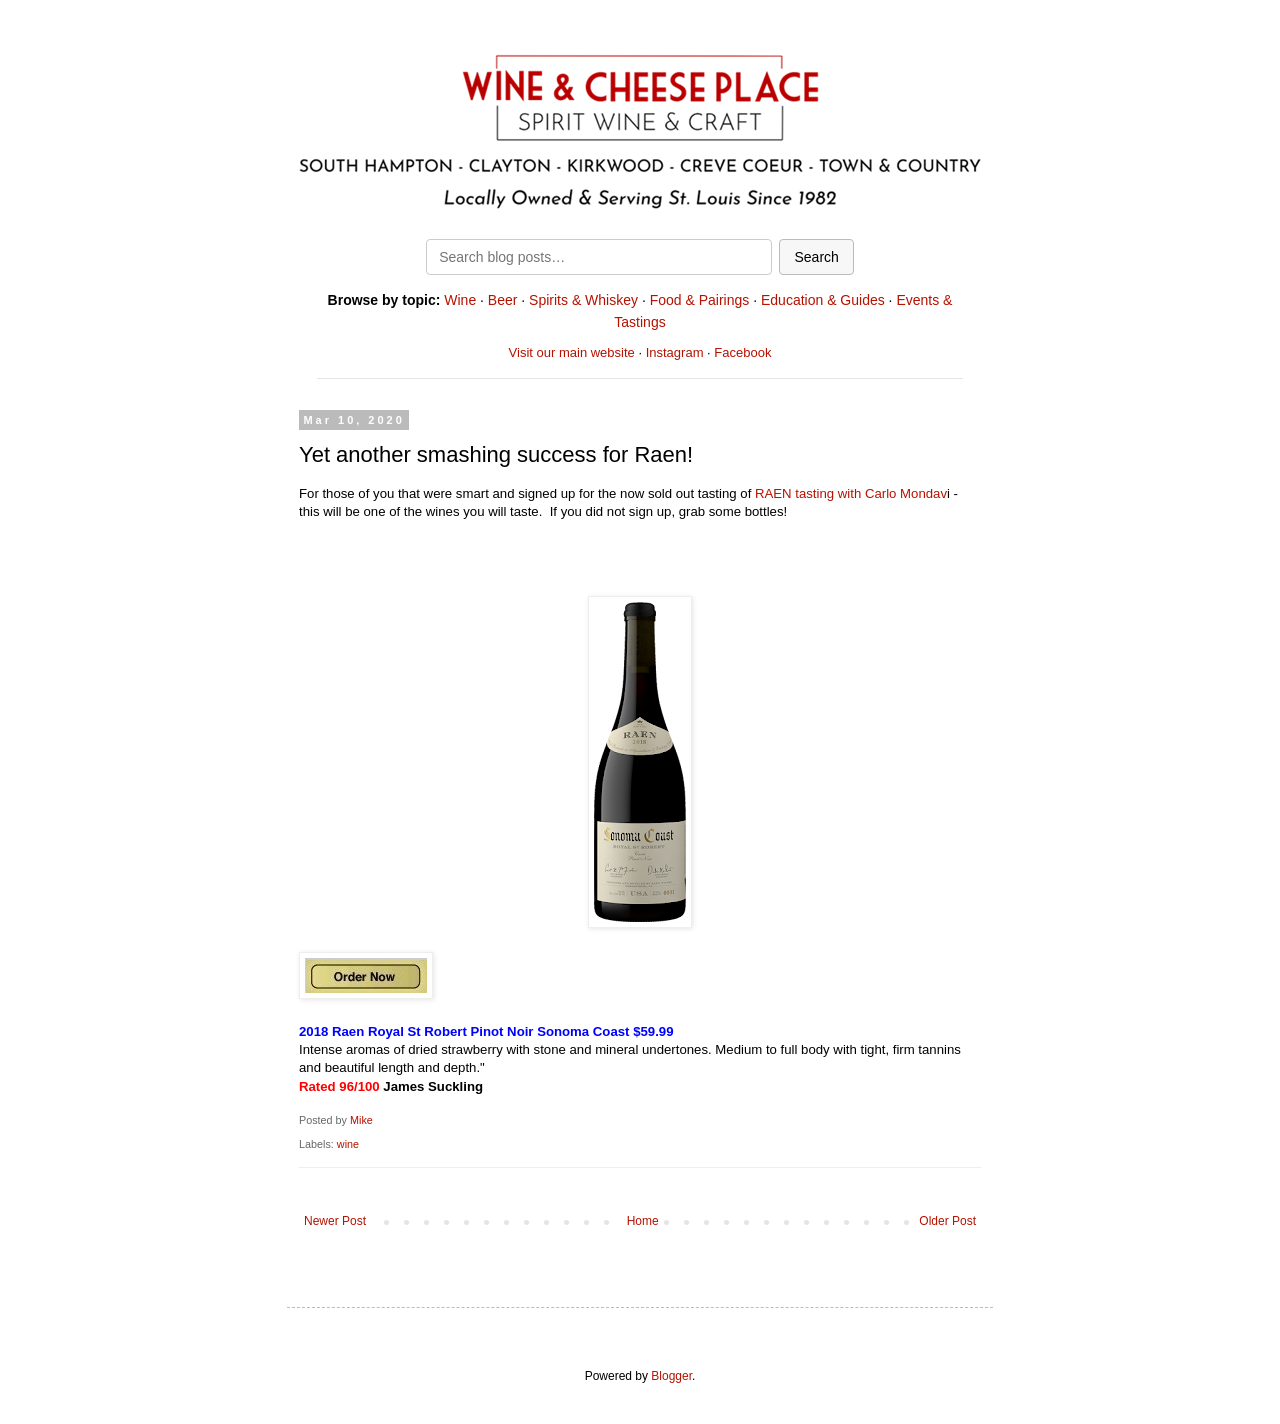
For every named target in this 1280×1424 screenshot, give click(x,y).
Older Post (947, 1221)
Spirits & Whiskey (583, 300)
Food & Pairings (700, 300)
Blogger (671, 1376)
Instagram (675, 352)
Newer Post (335, 1221)
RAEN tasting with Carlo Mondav (851, 493)
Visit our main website (572, 352)
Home (643, 1221)
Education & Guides (823, 300)
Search (816, 257)
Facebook (742, 352)
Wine (460, 300)
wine (348, 1144)
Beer (503, 300)
